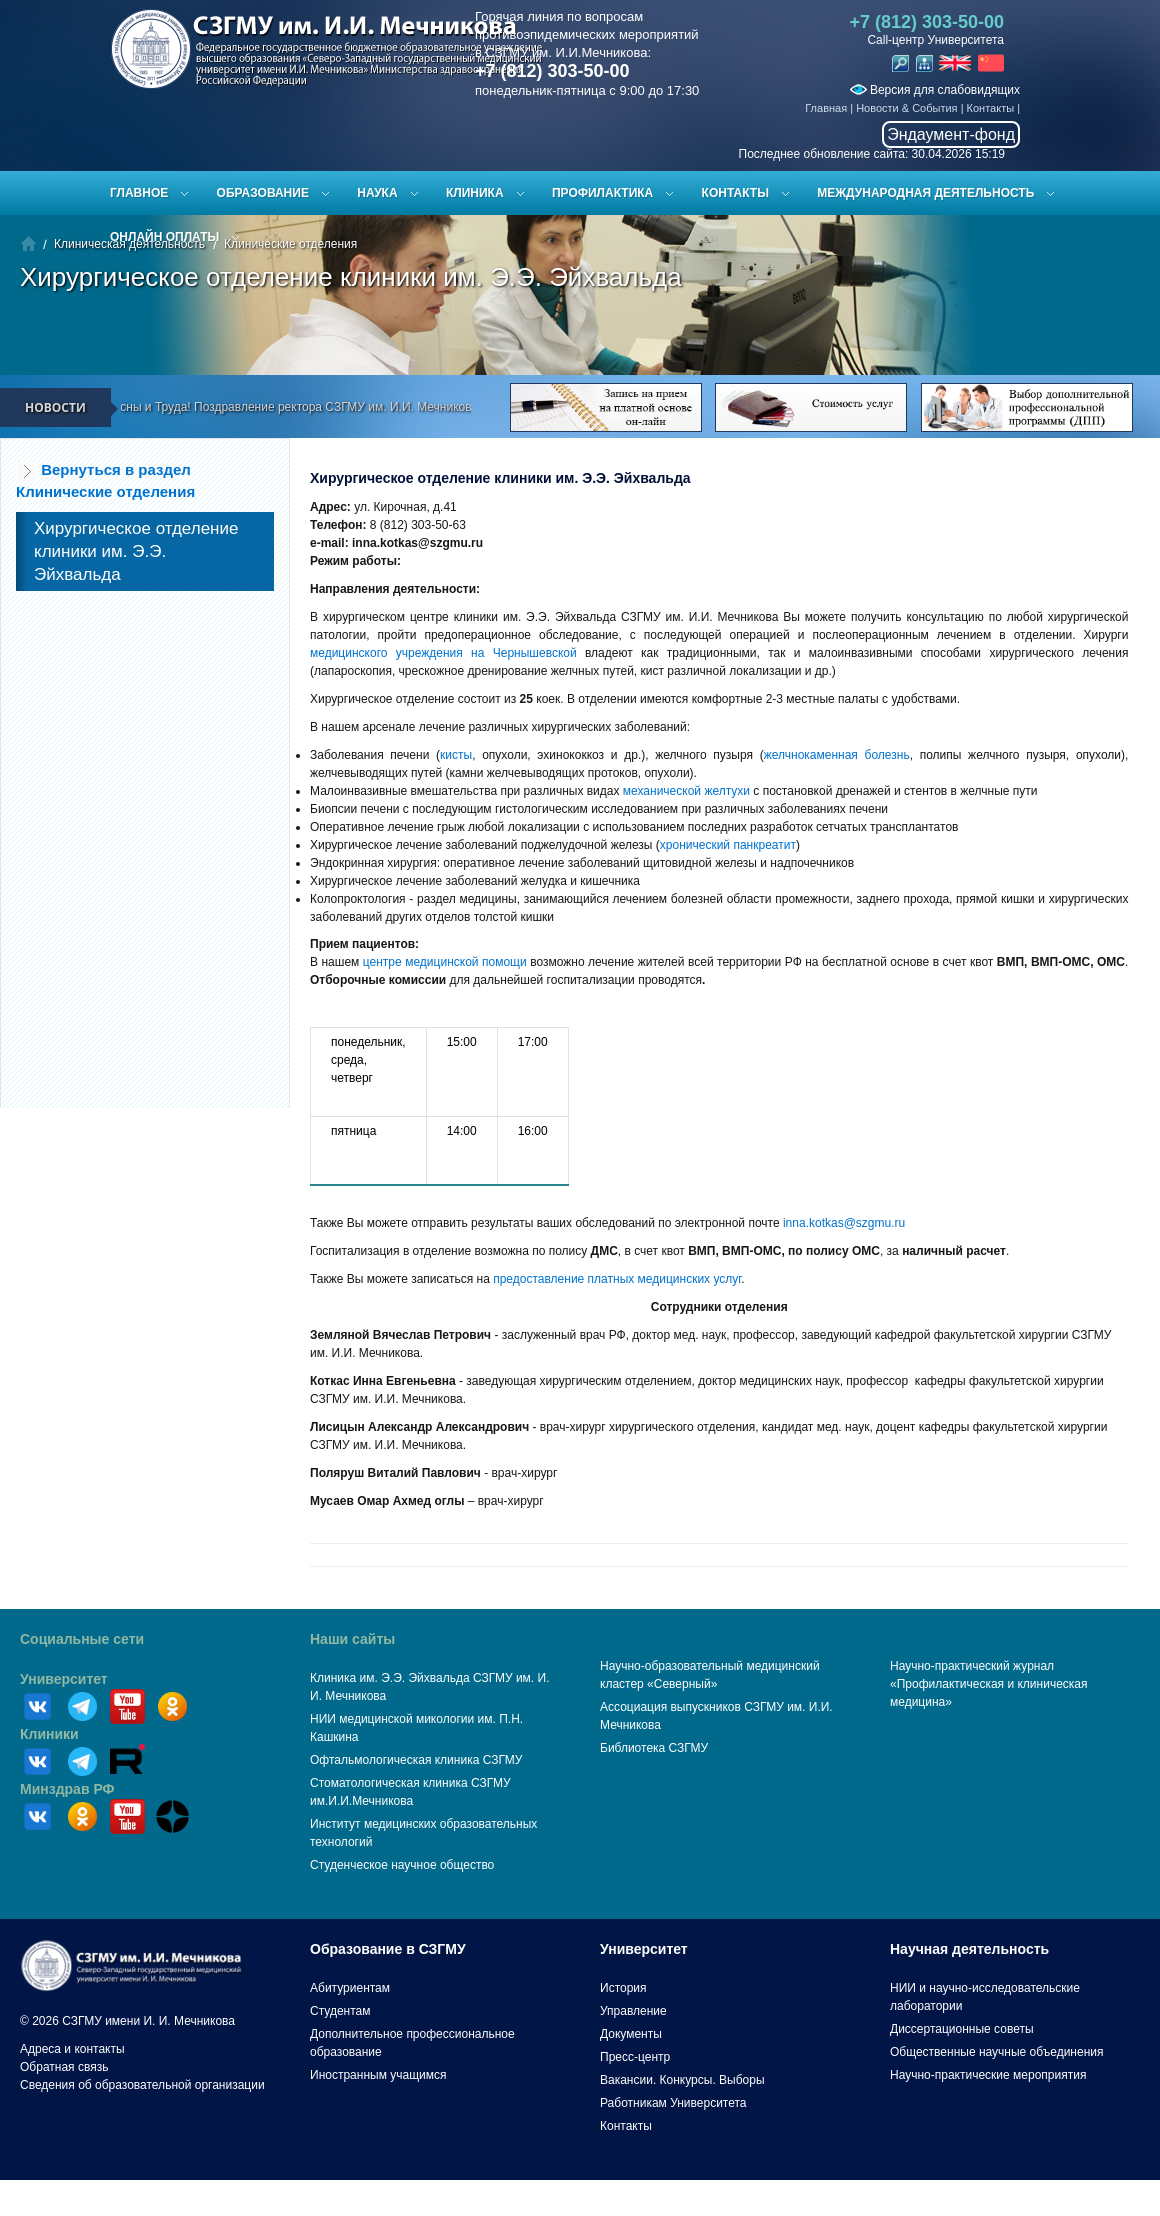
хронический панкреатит (728, 845)
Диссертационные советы (962, 2029)
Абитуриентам (350, 1988)
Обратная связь (64, 2067)
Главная (826, 108)
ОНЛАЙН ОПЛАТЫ (164, 237)
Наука (377, 193)
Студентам (340, 2011)
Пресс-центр (635, 2057)
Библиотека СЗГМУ (654, 1748)
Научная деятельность (969, 1949)
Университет (64, 1679)
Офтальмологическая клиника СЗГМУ (416, 1760)
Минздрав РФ (67, 1789)
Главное (139, 193)
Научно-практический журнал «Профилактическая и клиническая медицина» (989, 1684)
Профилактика (602, 193)
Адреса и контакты (72, 2049)
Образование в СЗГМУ (388, 1949)
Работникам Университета (673, 2103)
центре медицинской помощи (445, 962)
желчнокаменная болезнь (837, 755)
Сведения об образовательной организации (142, 2085)
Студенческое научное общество (402, 1865)
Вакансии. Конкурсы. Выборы (682, 2080)
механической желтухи (686, 791)
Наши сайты (352, 1639)
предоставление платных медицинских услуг (617, 1279)
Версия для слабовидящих (935, 90)
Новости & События (906, 108)
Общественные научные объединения (997, 2052)
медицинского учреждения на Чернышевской (443, 653)
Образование (263, 193)
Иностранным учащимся (378, 2075)
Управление (633, 2011)
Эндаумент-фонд (951, 134)
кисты (456, 755)
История (623, 1988)
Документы (631, 2034)
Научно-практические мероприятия (988, 2075)
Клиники (49, 1734)
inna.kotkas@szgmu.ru (844, 1223)
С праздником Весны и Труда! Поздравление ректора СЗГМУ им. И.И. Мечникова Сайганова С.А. (314, 407)
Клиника (475, 193)
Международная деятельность (925, 193)
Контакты (991, 108)
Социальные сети (82, 1639)
